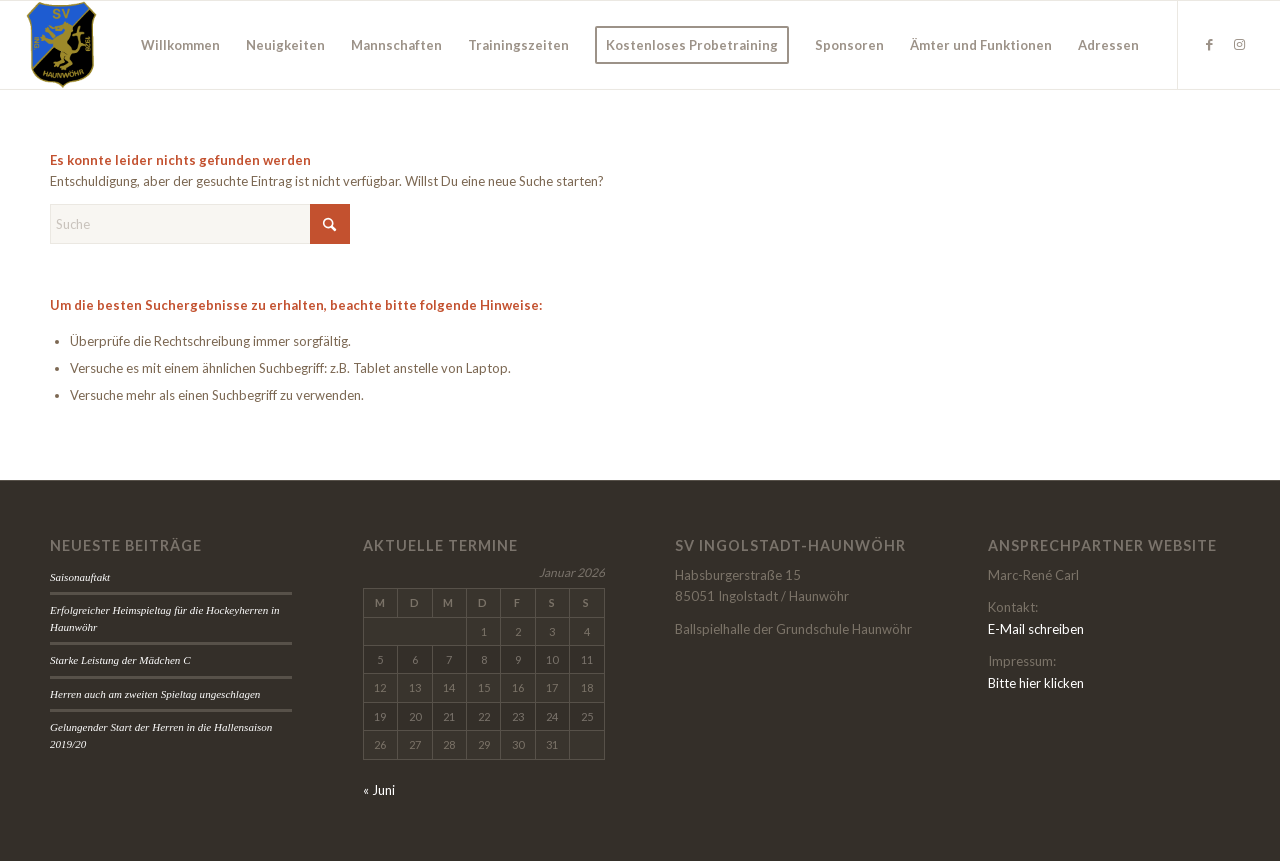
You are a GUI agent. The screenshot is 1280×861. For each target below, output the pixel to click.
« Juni (379, 790)
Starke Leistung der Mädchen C (120, 660)
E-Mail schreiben (1036, 629)
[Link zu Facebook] (1209, 44)
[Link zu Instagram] (1239, 44)
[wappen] (61, 45)
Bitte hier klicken (1036, 683)
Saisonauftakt (80, 577)
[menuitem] (180, 45)
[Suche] (200, 224)
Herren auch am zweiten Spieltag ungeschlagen (155, 694)
